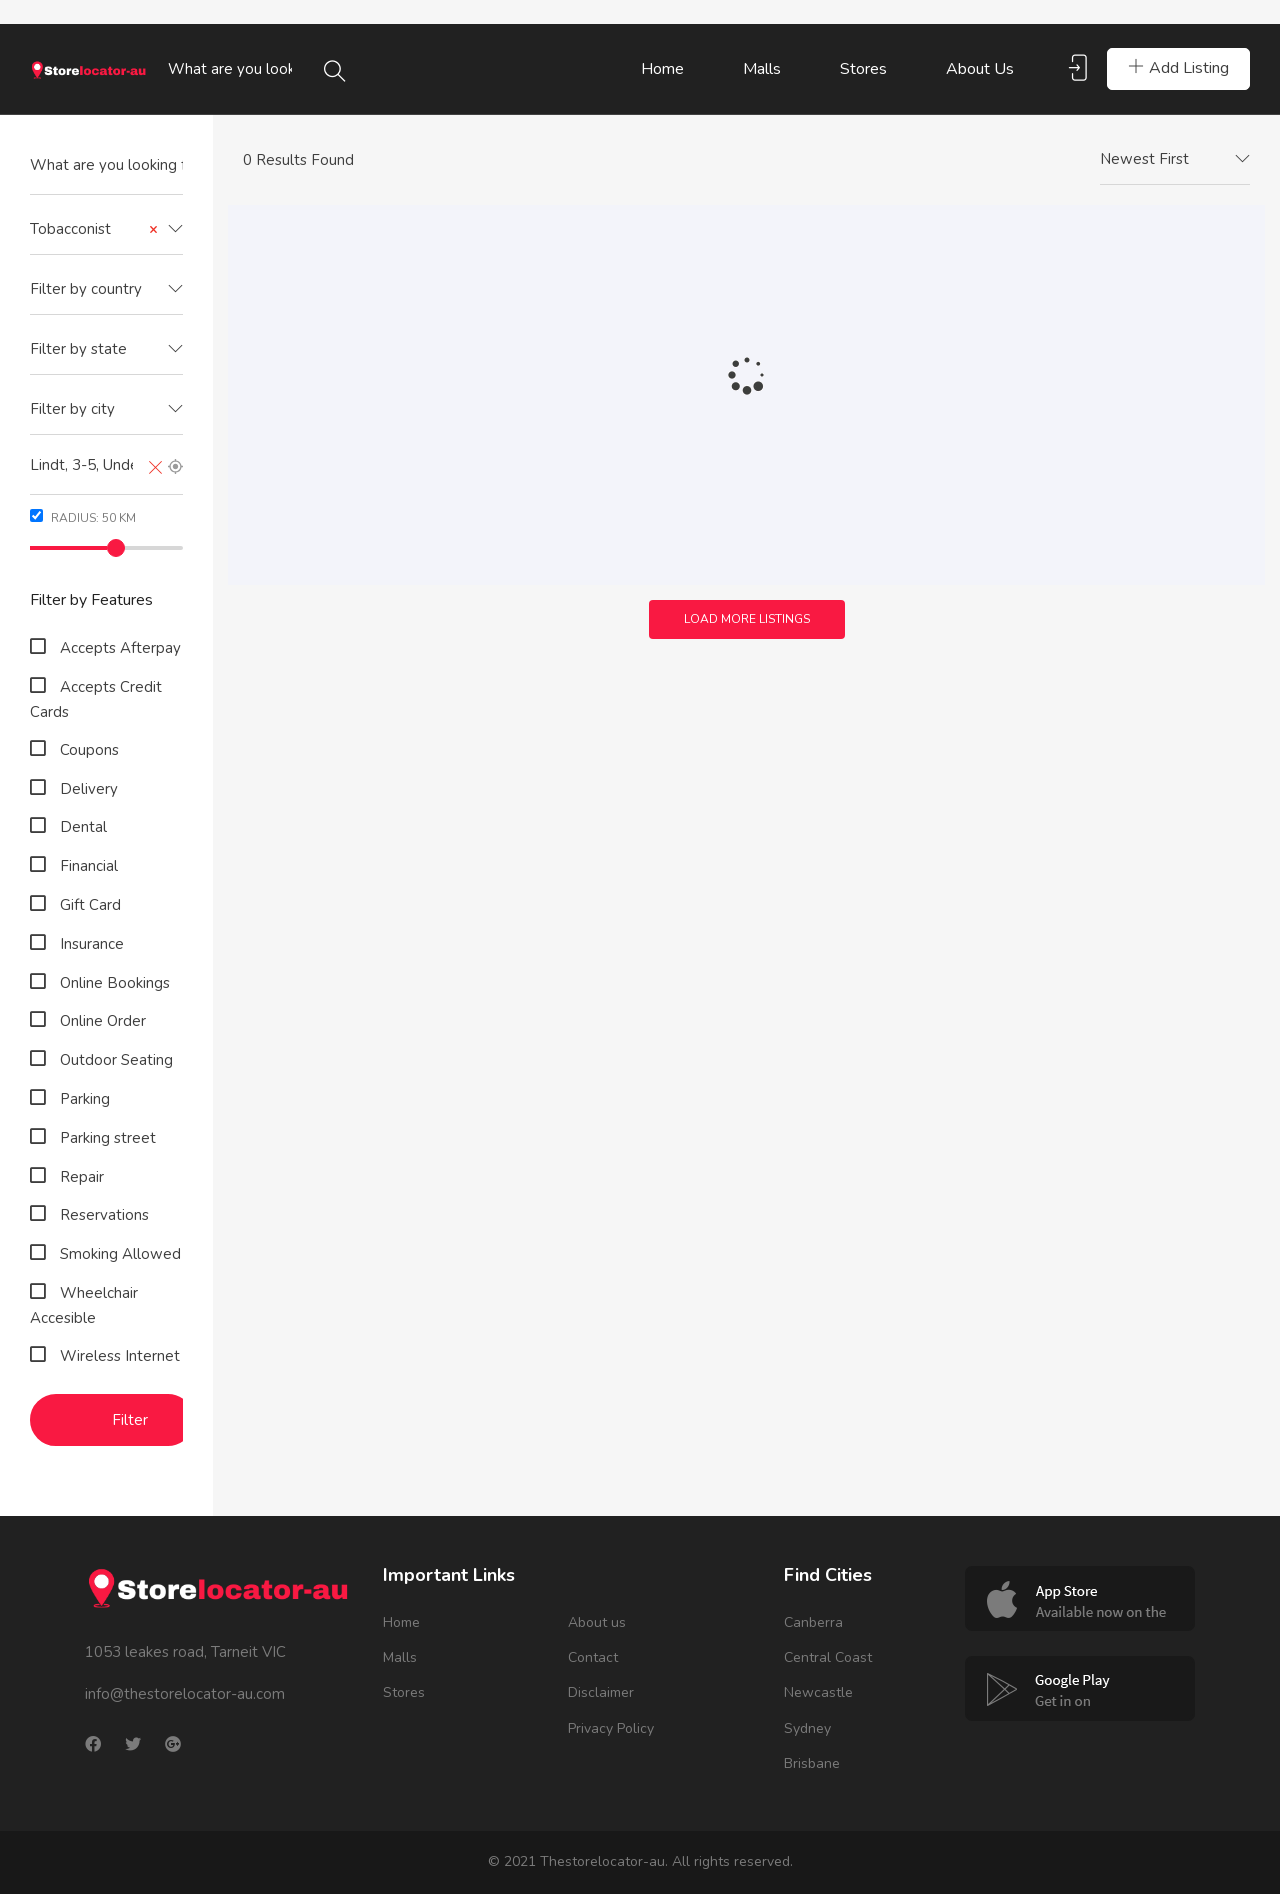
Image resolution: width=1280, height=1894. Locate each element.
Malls (762, 69)
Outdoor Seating (114, 1060)
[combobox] (106, 230)
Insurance (90, 944)
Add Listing (1178, 68)
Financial (87, 866)
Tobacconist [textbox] (94, 229)
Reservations (102, 1215)
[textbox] (106, 289)
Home (662, 69)
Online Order (101, 1021)
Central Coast (828, 1657)
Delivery (87, 789)
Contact (593, 1657)
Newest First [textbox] (1144, 159)
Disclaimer (601, 1692)
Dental (81, 827)
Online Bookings (113, 983)
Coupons (87, 750)
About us (980, 69)
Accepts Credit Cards (96, 699)
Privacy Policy (611, 1728)
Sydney (807, 1728)
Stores (863, 69)
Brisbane (812, 1763)
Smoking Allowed (118, 1254)
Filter (130, 1420)
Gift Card (88, 905)
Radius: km (83, 517)
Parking (83, 1099)
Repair (80, 1177)
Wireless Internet (118, 1356)
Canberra (813, 1622)
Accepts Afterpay (118, 648)
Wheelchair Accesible (84, 1305)
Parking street (106, 1138)
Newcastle (818, 1692)
